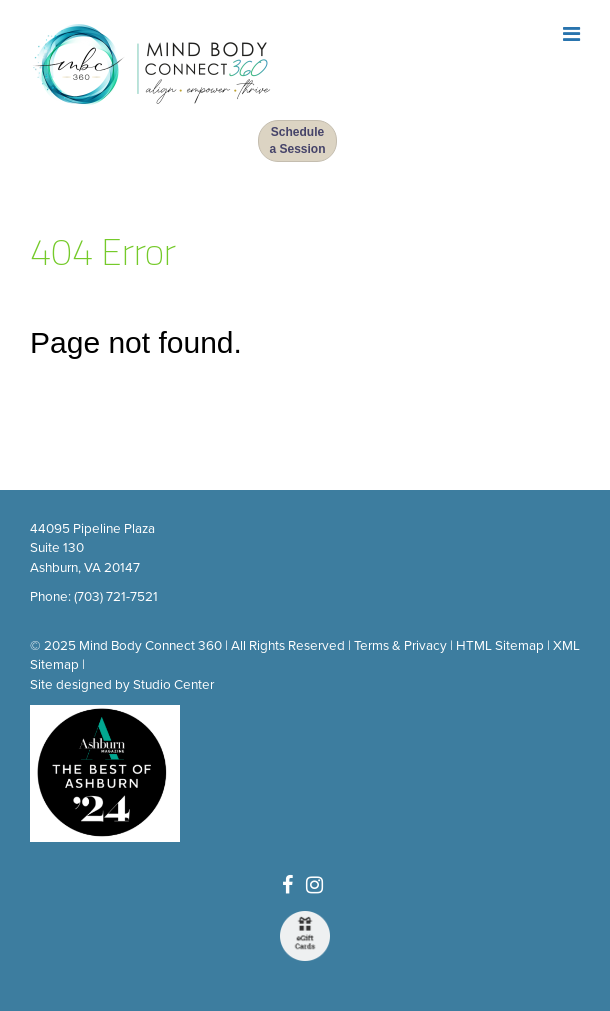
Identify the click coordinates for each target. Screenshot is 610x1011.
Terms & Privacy (400, 646)
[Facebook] (287, 886)
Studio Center (173, 685)
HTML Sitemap (500, 646)
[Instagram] (314, 886)
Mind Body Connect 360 (150, 646)
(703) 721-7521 (116, 597)
